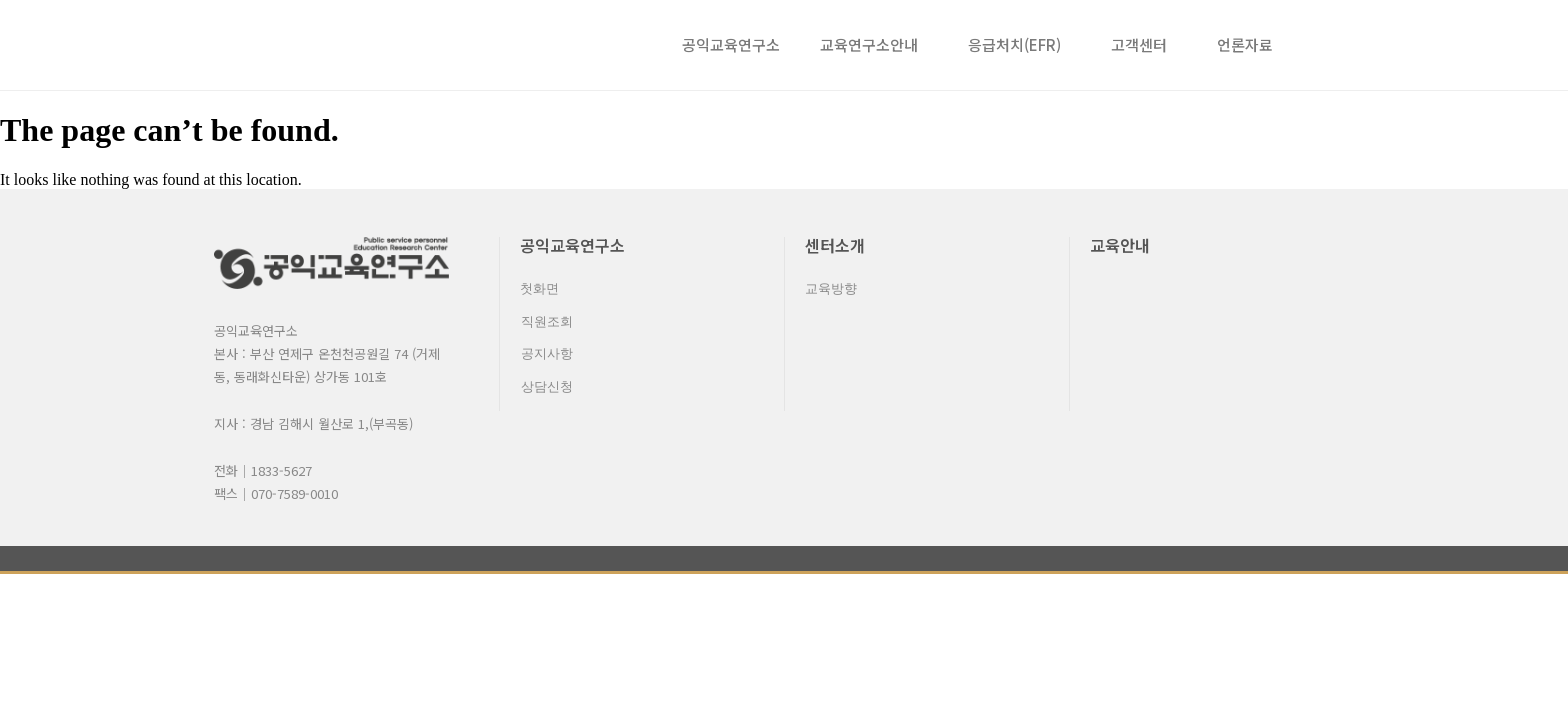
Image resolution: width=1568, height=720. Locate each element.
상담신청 (546, 394)
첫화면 (539, 289)
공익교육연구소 (731, 44)
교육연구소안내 (874, 44)
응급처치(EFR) (1019, 44)
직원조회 (546, 324)
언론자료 (1245, 44)
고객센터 (1144, 44)
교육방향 (831, 289)
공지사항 (546, 359)
